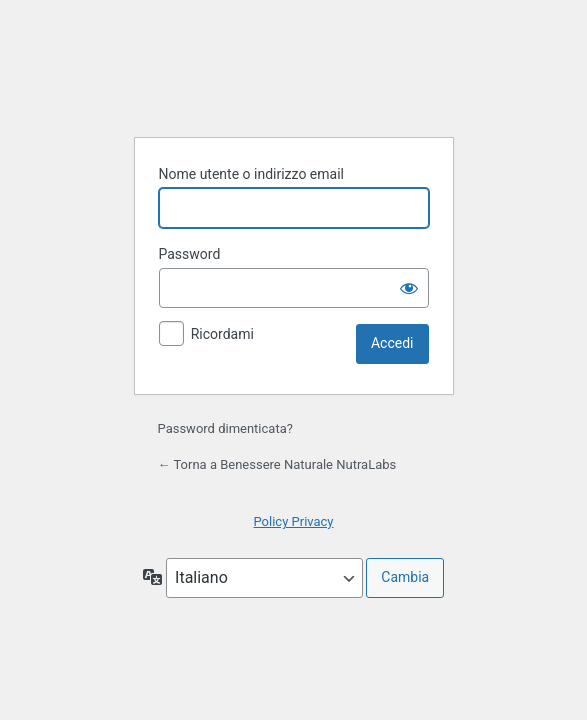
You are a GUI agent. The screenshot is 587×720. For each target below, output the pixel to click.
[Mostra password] (409, 288)
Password (190, 254)
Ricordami (222, 334)
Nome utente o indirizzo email (251, 174)
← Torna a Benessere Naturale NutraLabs (277, 464)
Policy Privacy (293, 521)
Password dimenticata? (225, 428)
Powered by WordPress (294, 71)
